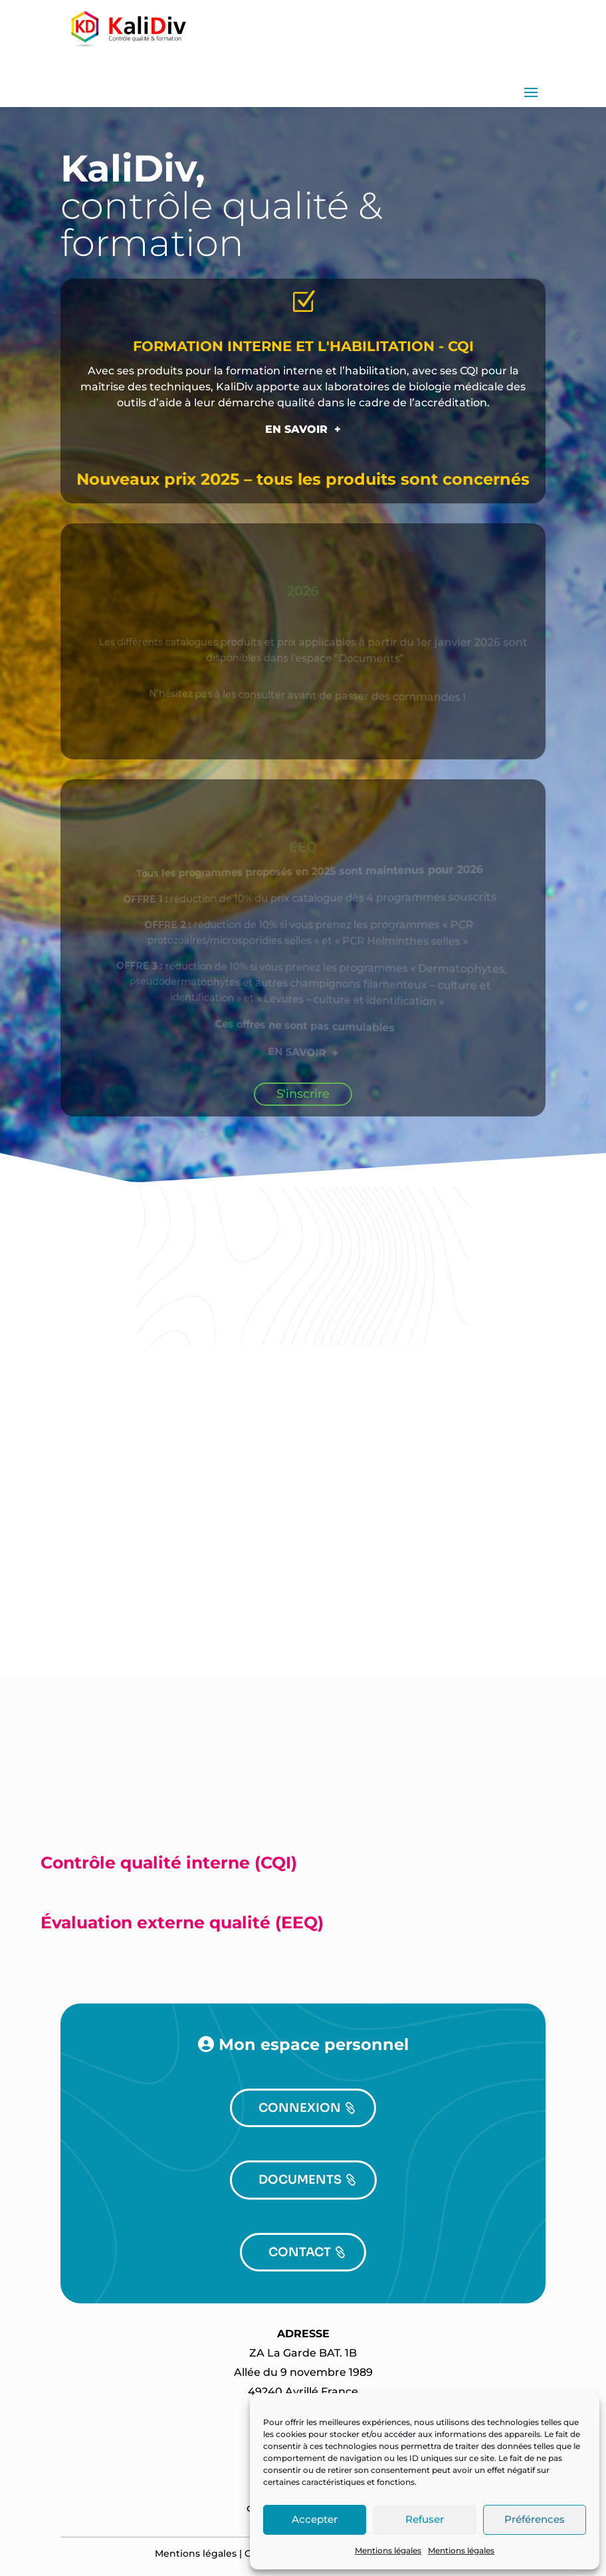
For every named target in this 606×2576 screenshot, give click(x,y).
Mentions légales (388, 2550)
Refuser (424, 2519)
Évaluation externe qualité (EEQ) (182, 1922)
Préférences (534, 2519)
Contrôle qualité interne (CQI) (169, 1862)
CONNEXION (299, 2108)
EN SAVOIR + (303, 429)
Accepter (315, 2519)
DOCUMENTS (300, 2179)
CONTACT (299, 2252)
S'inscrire (303, 1094)
